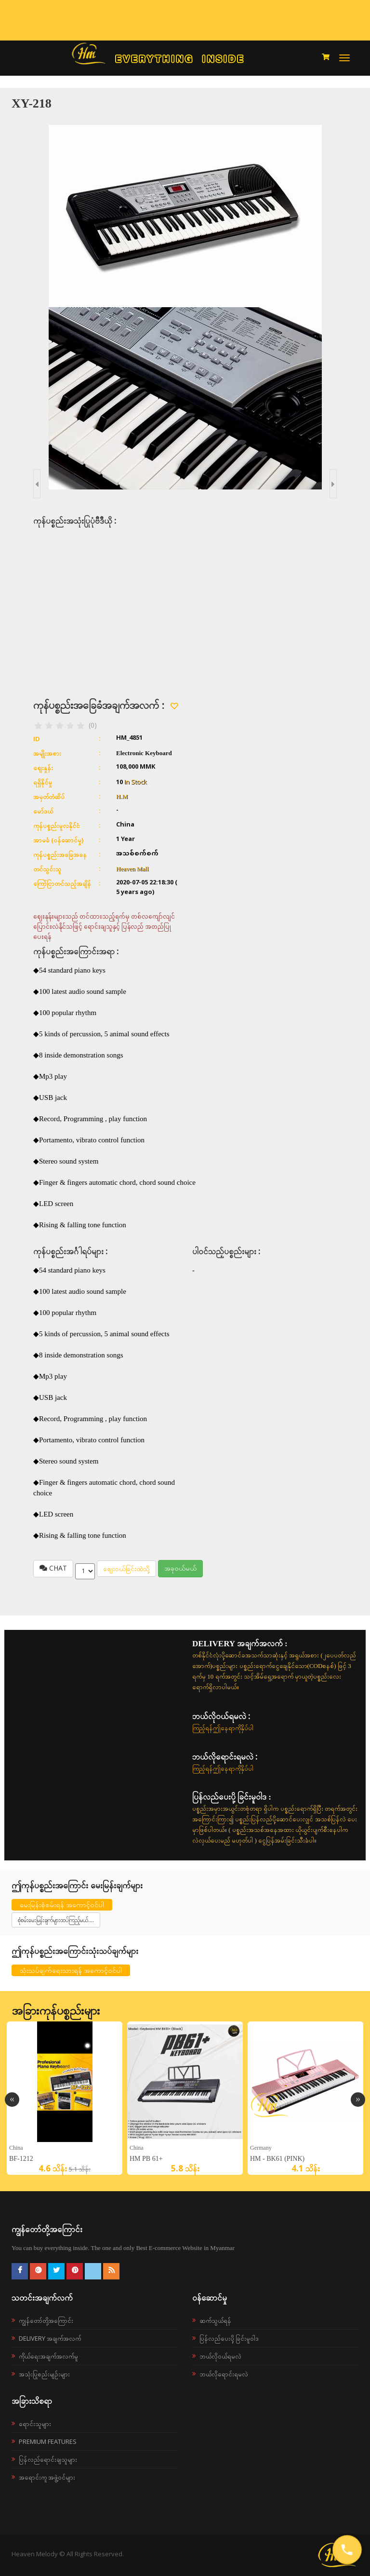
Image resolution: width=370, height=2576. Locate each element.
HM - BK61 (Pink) (277, 2158)
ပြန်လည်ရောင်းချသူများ (48, 2459)
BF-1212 (21, 2158)
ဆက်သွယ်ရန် (215, 2320)
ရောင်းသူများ (35, 2423)
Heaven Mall (132, 868)
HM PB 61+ (146, 2158)
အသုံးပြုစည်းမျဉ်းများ (44, 2374)
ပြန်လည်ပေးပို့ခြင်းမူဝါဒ (229, 2338)
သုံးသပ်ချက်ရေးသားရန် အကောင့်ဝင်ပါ (71, 1970)
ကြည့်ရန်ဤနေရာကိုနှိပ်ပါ (222, 1727)
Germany (261, 2147)
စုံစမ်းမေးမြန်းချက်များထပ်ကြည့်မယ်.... (56, 1920)
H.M (122, 796)
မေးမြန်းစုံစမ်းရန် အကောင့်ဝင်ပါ (62, 1904)
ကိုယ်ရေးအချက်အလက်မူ (48, 2356)
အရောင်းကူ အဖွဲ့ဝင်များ (47, 2477)
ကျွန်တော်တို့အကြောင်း (46, 2320)
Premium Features (48, 2441)
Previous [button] (12, 2099)
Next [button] (358, 2099)
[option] (64, 2098)
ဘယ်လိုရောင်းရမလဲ (223, 2374)
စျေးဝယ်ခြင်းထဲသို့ (126, 1568)
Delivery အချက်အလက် (50, 2338)
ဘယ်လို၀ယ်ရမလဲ (220, 2356)
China (16, 2147)
